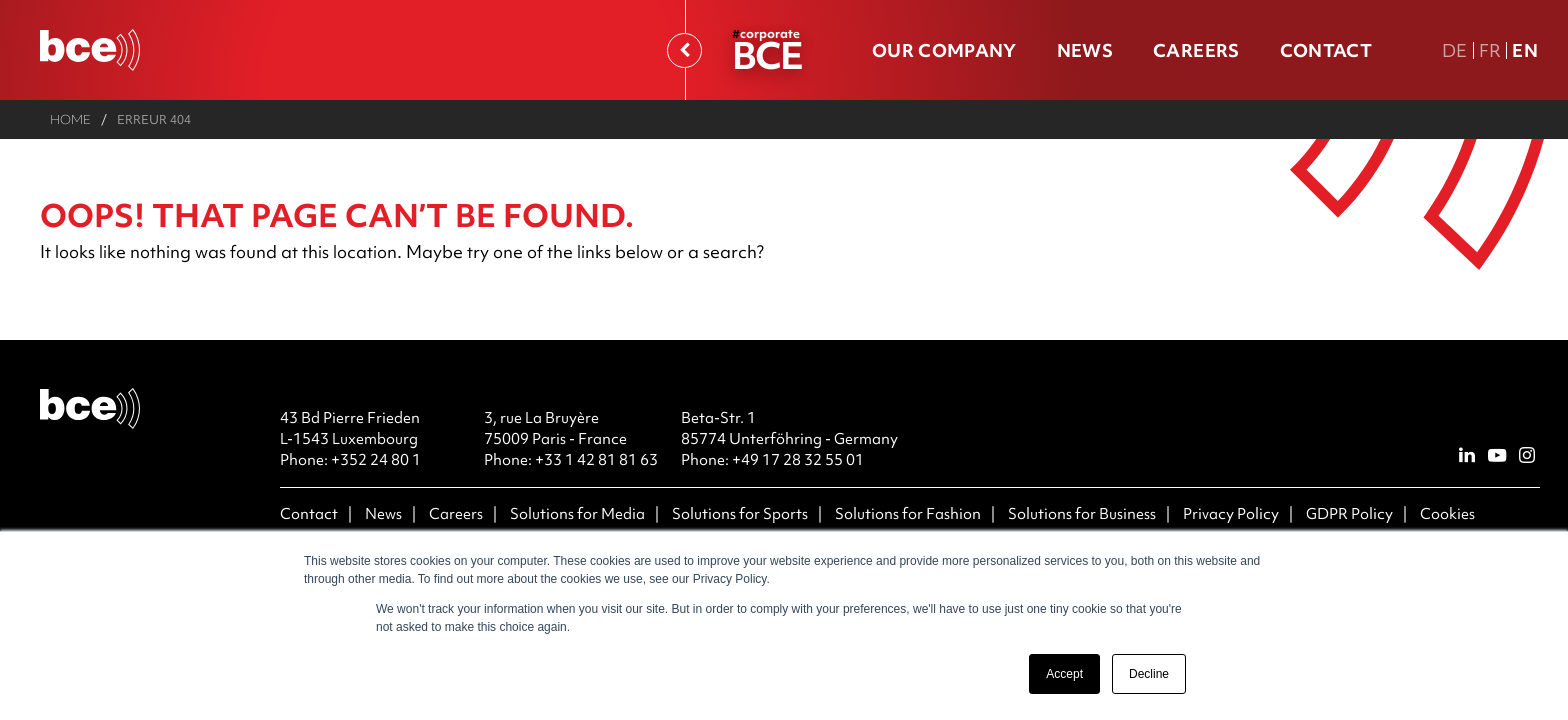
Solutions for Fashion (908, 514)
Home (70, 119)
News (1085, 50)
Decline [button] (1149, 674)
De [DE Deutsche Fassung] (1455, 50)
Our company (944, 50)
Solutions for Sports (740, 514)
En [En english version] (1525, 50)
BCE (767, 54)
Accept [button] (1064, 674)
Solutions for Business (1082, 514)
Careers (1196, 50)
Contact (1326, 50)
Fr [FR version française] (1490, 50)
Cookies (1447, 514)
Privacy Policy (1231, 514)
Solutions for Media (577, 514)
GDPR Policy (1349, 514)
